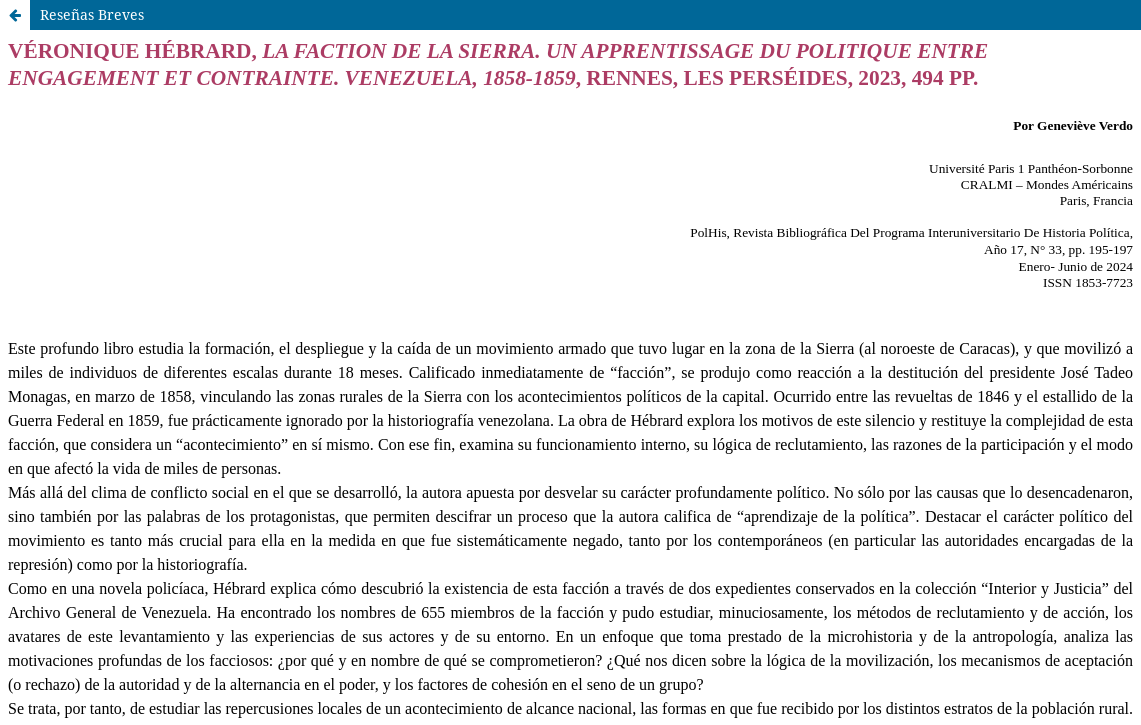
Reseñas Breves (92, 14)
